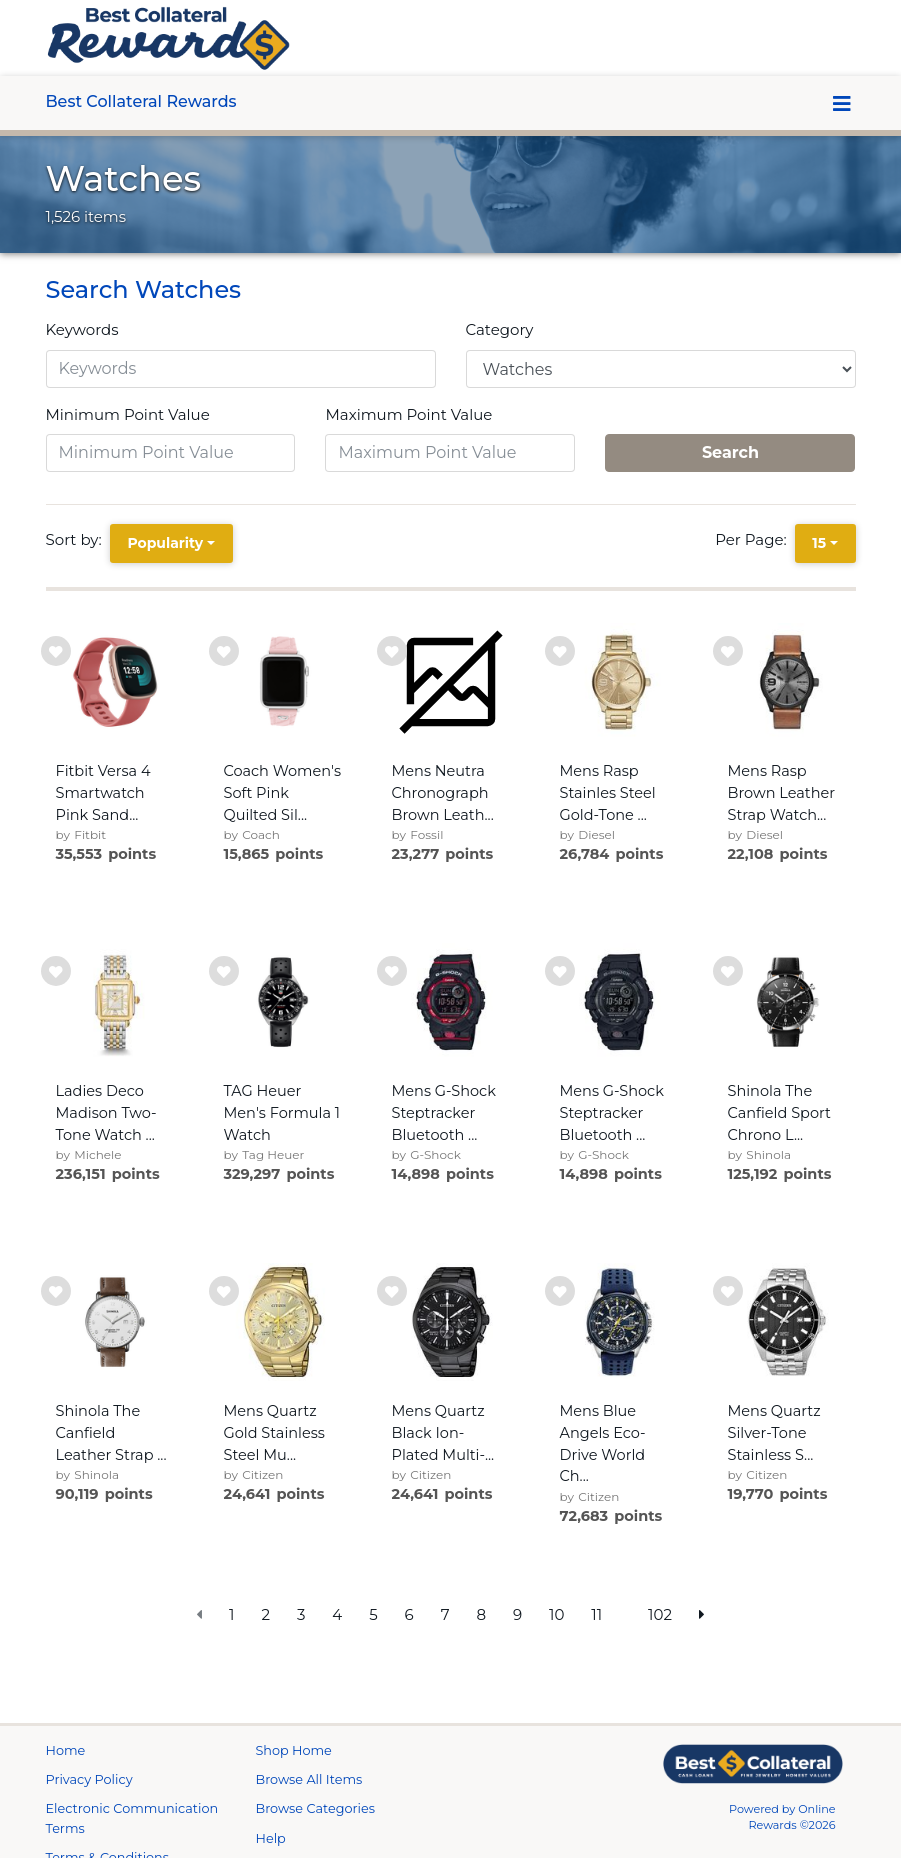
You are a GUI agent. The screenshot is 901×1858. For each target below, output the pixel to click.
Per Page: (754, 539)
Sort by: (78, 539)
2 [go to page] (265, 1614)
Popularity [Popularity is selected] (165, 543)
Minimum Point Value (128, 414)
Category (500, 329)
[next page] (702, 1615)
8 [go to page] (481, 1614)
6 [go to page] (409, 1614)
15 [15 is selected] (819, 543)
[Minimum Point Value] (171, 453)
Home (66, 1774)
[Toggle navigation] (842, 103)
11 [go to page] (596, 1614)
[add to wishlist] (56, 651)
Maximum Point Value (408, 414)
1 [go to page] (231, 1614)
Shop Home (294, 1774)
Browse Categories (315, 1832)
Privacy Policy (89, 1803)
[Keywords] (241, 369)
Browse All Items (309, 1803)
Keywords (82, 329)
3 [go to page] (301, 1614)
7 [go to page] (445, 1614)
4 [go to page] (337, 1614)
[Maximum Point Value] (450, 453)
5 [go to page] (373, 1614)
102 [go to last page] (660, 1614)
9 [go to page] (517, 1614)
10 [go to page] (556, 1614)
